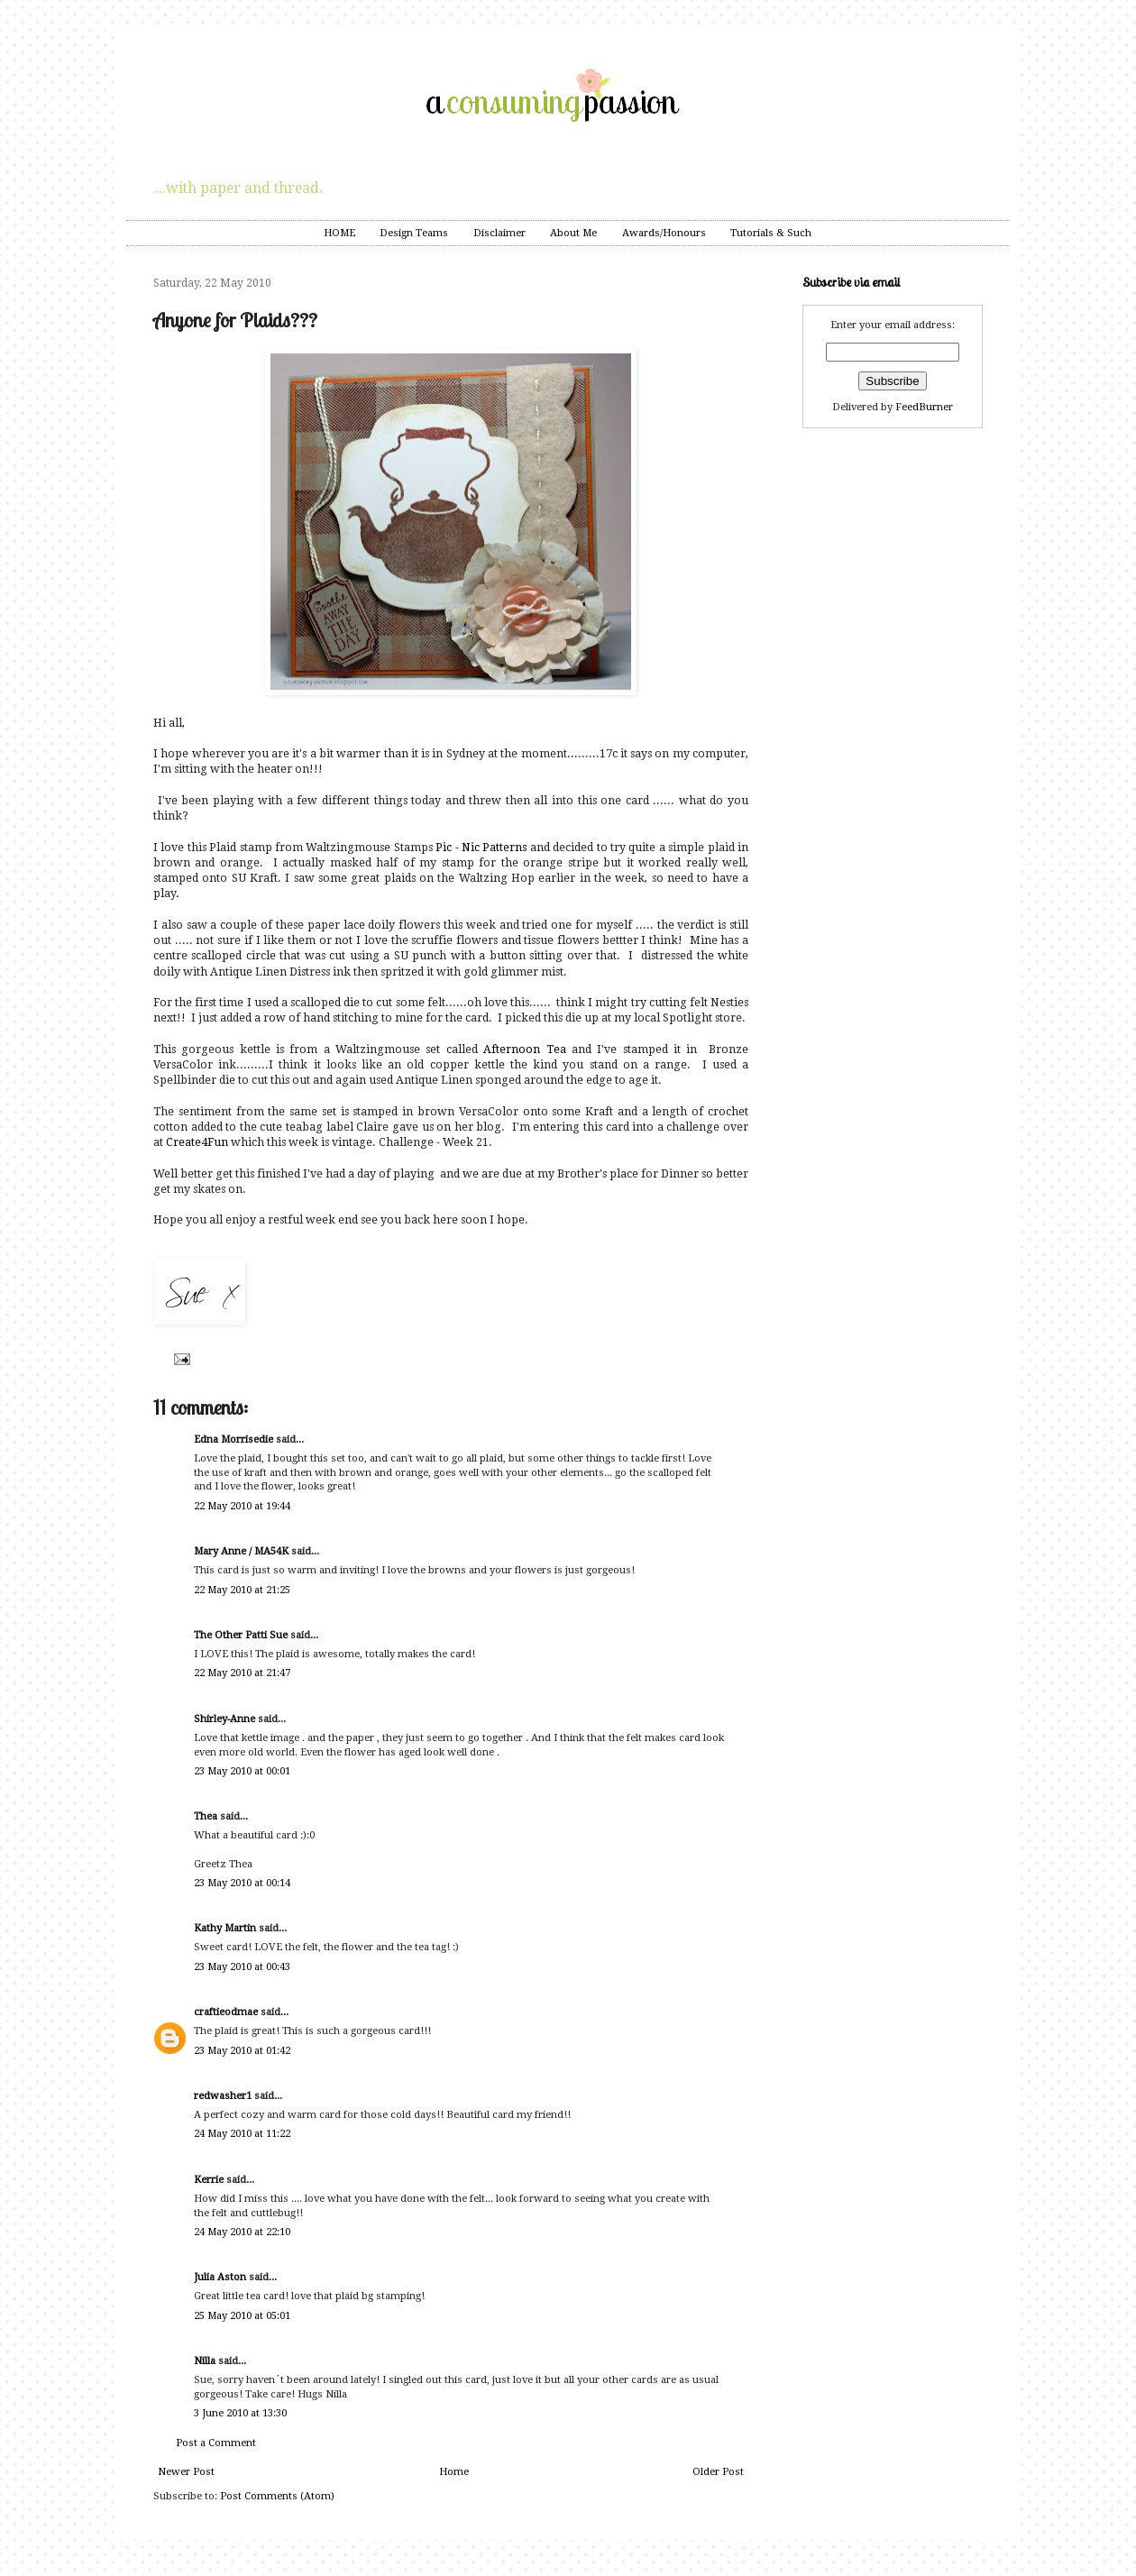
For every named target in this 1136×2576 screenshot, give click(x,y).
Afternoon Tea (524, 1049)
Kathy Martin (225, 1928)
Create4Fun (197, 1142)
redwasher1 (223, 2096)
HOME (339, 233)
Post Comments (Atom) (277, 2496)
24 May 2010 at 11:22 (242, 2134)
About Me (573, 233)
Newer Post (186, 2472)
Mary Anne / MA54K (241, 1551)
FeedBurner (924, 407)
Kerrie (209, 2180)
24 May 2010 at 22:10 (242, 2232)
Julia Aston (220, 2277)
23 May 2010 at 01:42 (242, 2051)
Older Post (718, 2472)
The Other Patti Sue (241, 1635)
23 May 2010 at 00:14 (242, 1883)
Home (454, 2472)
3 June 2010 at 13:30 (240, 2413)
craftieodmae (226, 2012)
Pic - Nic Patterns (481, 847)
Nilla (204, 2361)
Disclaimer (499, 233)
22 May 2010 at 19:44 (242, 1506)
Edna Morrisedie (233, 1439)
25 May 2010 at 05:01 (242, 2316)
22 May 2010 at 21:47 (242, 1673)
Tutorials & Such (770, 233)
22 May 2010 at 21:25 (242, 1590)
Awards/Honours (664, 233)
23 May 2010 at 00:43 (242, 1967)
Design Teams (414, 233)
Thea (205, 1816)
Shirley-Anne (224, 1719)
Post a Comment (216, 2443)
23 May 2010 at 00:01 (242, 1771)
